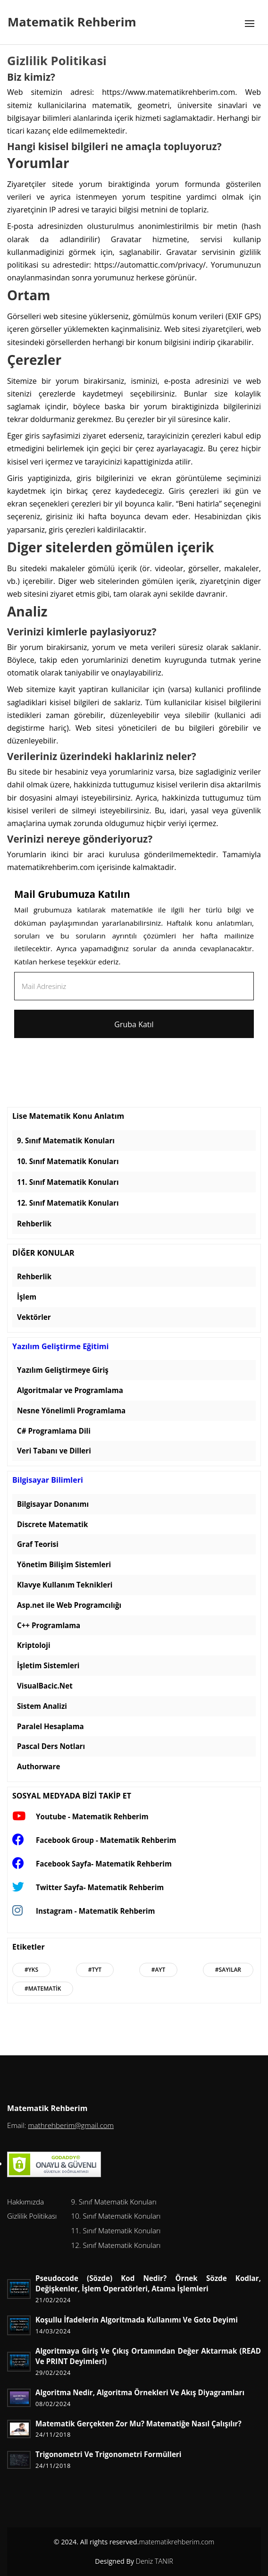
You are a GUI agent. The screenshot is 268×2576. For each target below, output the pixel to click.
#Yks (31, 1970)
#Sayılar (228, 1970)
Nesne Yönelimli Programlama (71, 1410)
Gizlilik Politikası (32, 2216)
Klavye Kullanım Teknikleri (64, 1584)
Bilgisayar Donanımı (53, 1504)
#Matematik (43, 1989)
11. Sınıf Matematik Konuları (68, 1182)
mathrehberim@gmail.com (71, 2125)
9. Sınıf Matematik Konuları (66, 1140)
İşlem (26, 1296)
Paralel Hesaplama (50, 1726)
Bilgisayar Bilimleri (47, 1480)
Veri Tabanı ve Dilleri (54, 1450)
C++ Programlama (48, 1625)
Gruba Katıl (133, 1024)
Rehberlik (34, 1223)
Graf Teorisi (38, 1544)
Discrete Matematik (52, 1524)
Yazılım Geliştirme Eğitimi (60, 1347)
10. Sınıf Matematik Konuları (68, 1161)
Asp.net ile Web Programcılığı (69, 1605)
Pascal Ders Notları (51, 1746)
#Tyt (94, 1970)
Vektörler (34, 1317)
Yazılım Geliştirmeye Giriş (63, 1370)
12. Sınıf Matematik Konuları (68, 1203)
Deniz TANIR (154, 2561)
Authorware (38, 1766)
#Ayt (158, 1970)
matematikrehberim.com (176, 2541)
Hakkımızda (25, 2201)
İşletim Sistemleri (48, 1665)
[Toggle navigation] (249, 23)
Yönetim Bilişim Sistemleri (64, 1564)
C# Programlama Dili (54, 1431)
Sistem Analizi (42, 1706)
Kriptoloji (33, 1645)
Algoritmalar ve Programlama (70, 1390)
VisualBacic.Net (45, 1685)
